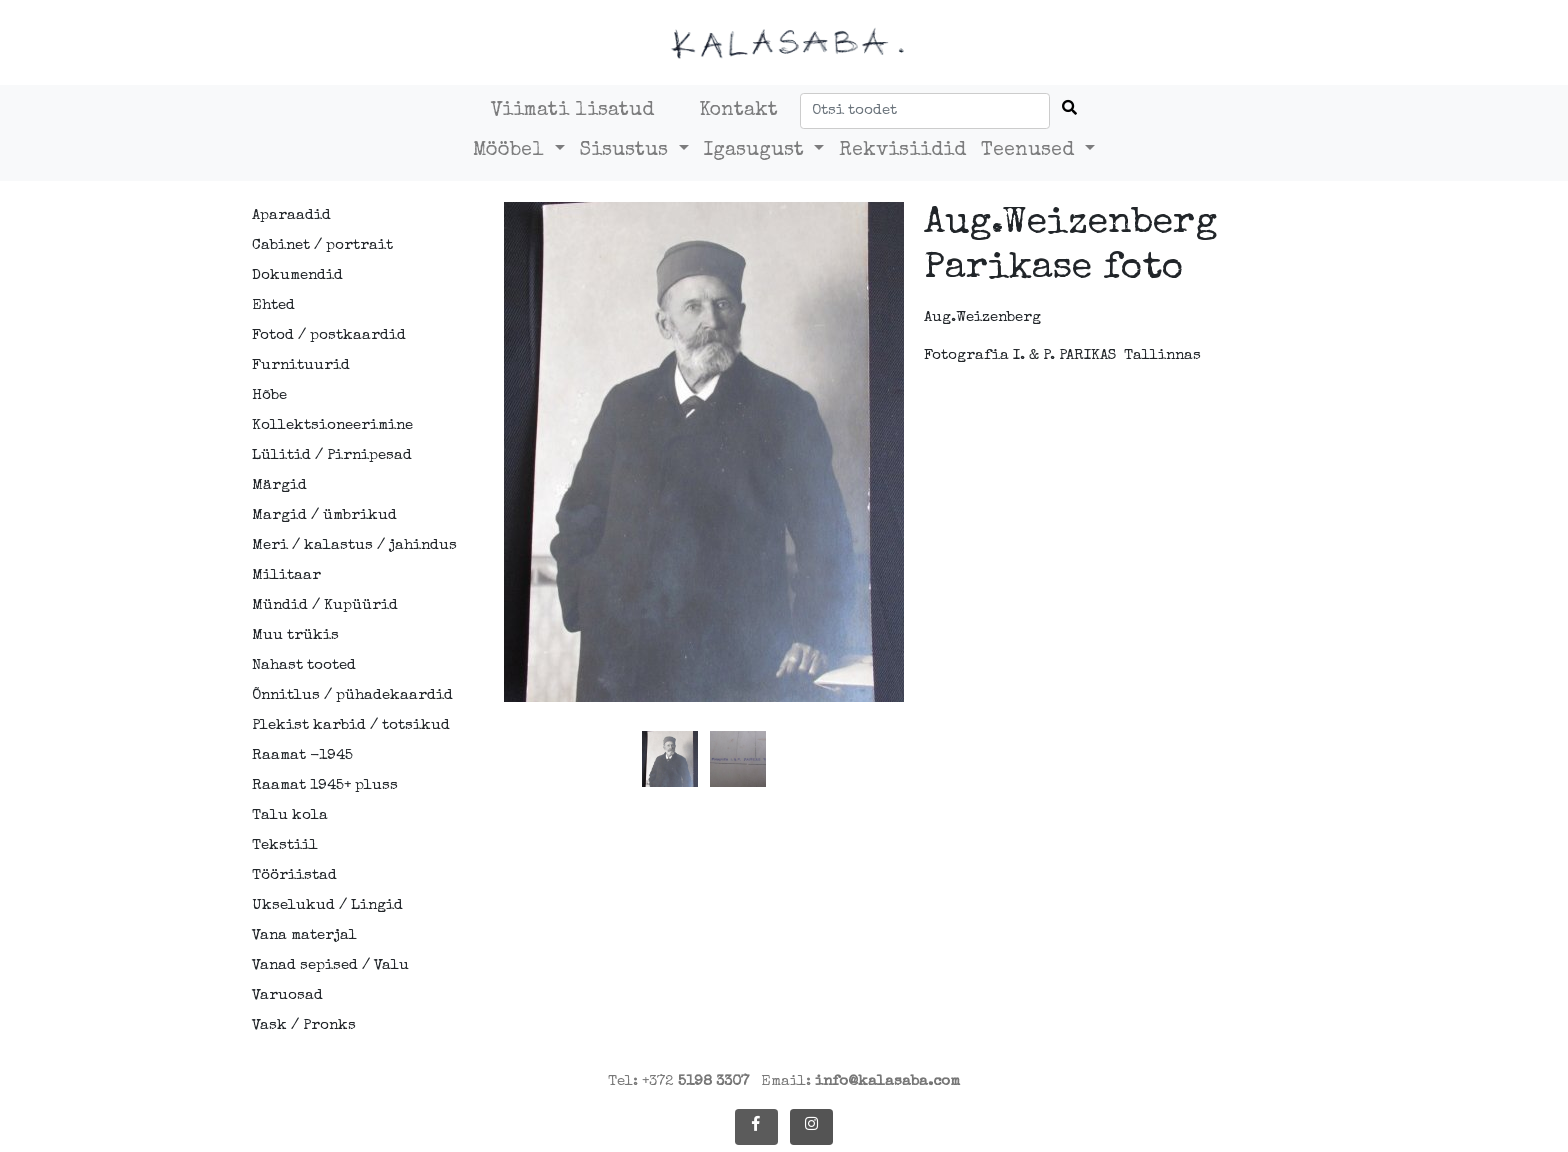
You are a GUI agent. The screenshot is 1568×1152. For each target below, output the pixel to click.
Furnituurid (301, 365)
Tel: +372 (678, 1081)
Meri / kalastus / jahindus (341, 545)
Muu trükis (295, 635)
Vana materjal (304, 935)
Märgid (279, 485)
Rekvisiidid (902, 151)
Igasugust (757, 151)
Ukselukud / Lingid (327, 905)
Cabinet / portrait (322, 245)
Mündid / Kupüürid (325, 605)
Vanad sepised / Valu (330, 965)
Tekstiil (285, 845)
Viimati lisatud (572, 111)
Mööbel (511, 151)
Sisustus (627, 151)
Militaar (286, 575)
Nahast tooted (304, 665)
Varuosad (287, 995)
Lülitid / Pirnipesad (332, 455)
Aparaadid (291, 215)
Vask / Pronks (304, 1025)
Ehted (273, 305)
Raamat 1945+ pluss (325, 785)
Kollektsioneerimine (332, 425)
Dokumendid (297, 275)
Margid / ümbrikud (324, 515)
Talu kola (290, 815)
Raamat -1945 (302, 755)
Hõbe (269, 395)
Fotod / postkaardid (329, 335)
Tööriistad (294, 875)
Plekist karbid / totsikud (341, 725)
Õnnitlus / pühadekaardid (341, 695)
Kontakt (738, 111)
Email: (860, 1081)
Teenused (1030, 151)
